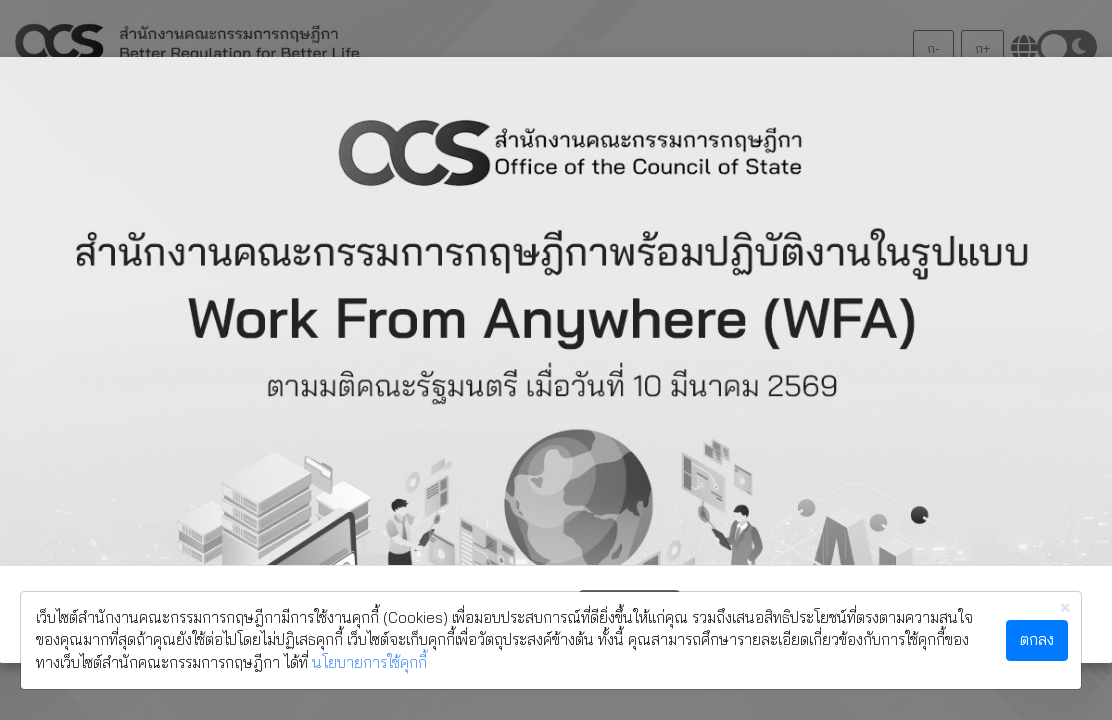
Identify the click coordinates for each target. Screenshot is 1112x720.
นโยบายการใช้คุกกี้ (369, 662)
